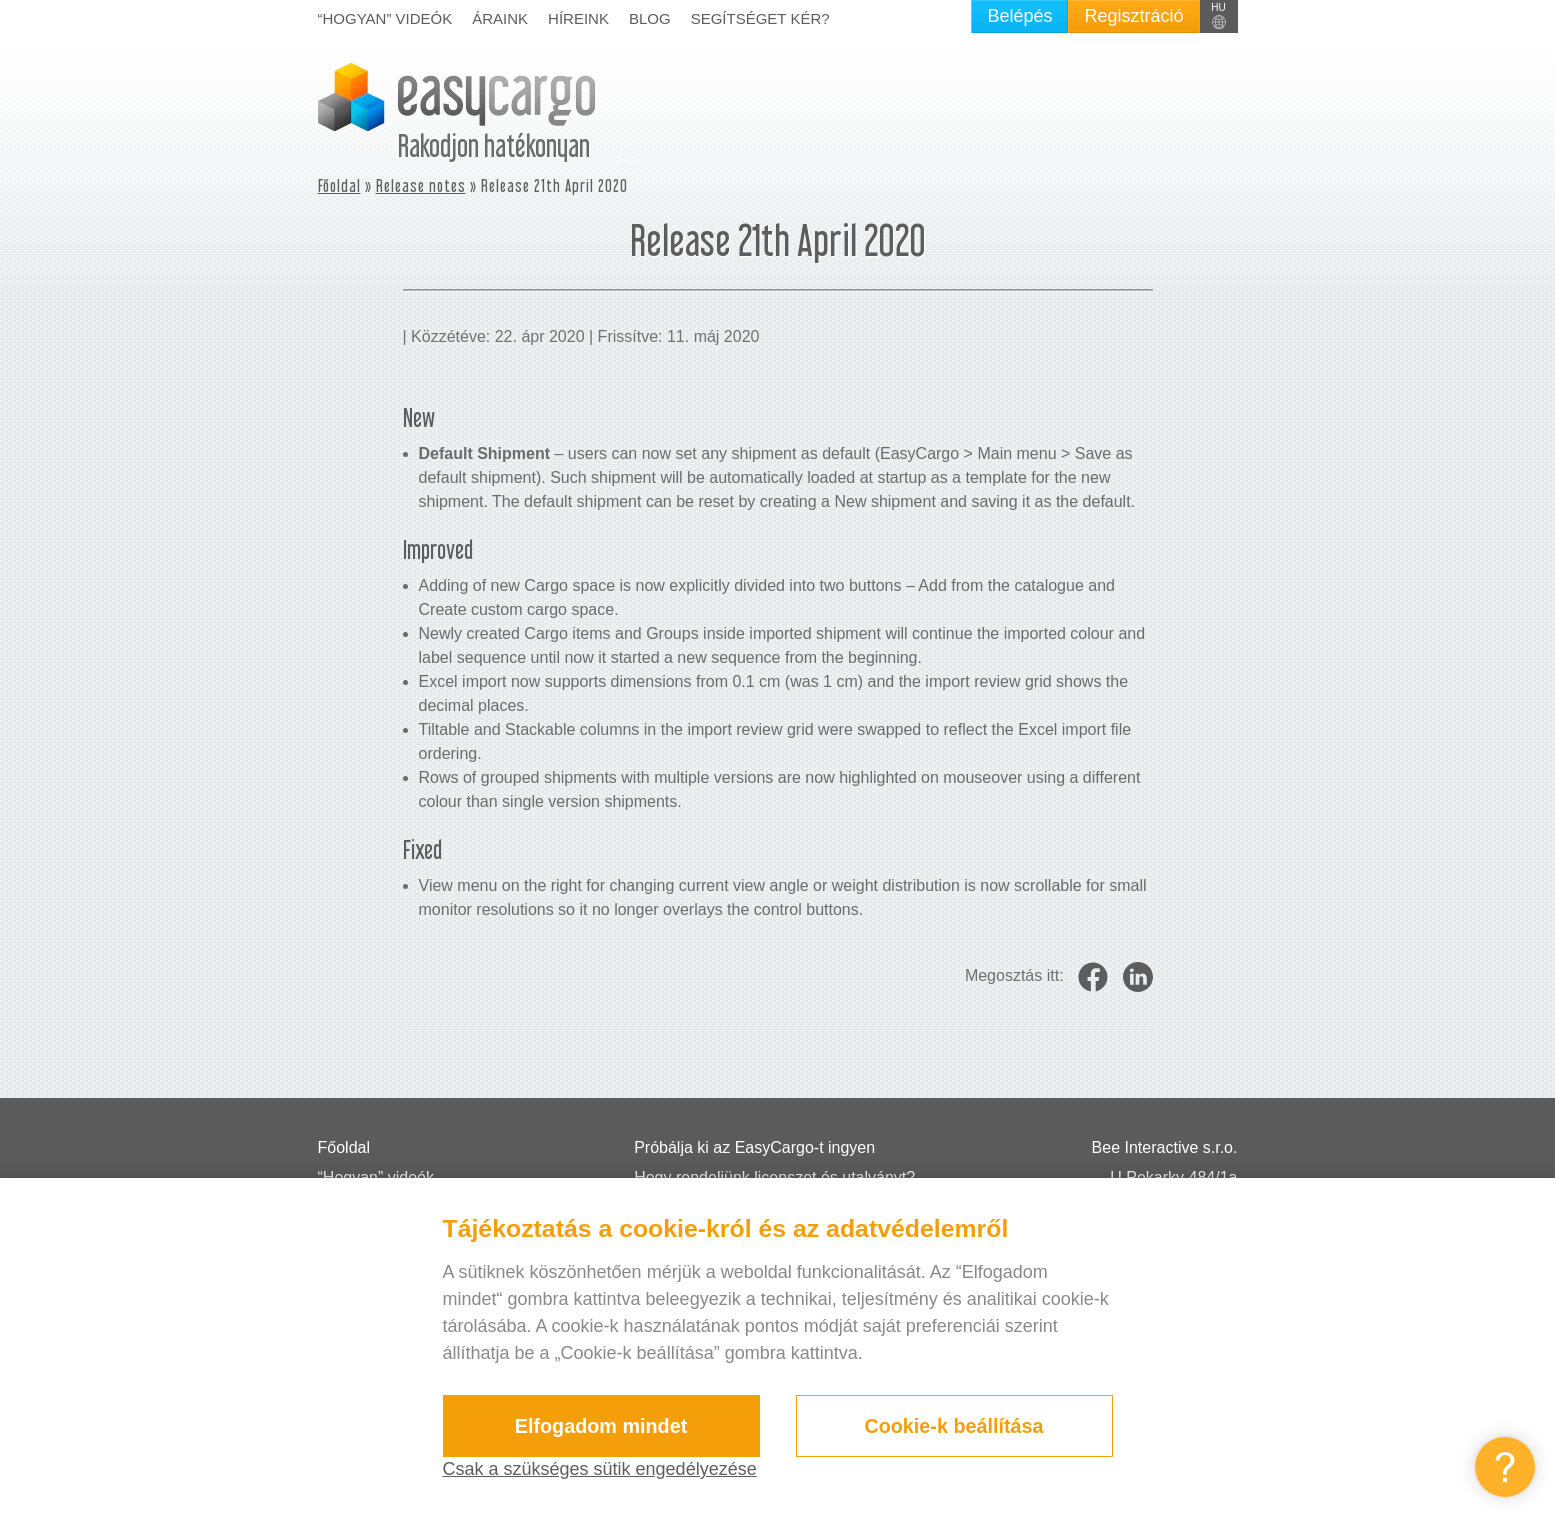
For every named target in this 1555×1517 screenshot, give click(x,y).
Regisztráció (1133, 16)
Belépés (1019, 16)
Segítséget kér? (760, 18)
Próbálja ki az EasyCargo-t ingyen (754, 1147)
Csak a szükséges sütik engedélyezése (600, 1469)
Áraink (500, 18)
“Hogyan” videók (385, 18)
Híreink (578, 18)
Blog (650, 18)
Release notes (421, 185)
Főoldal (339, 185)
